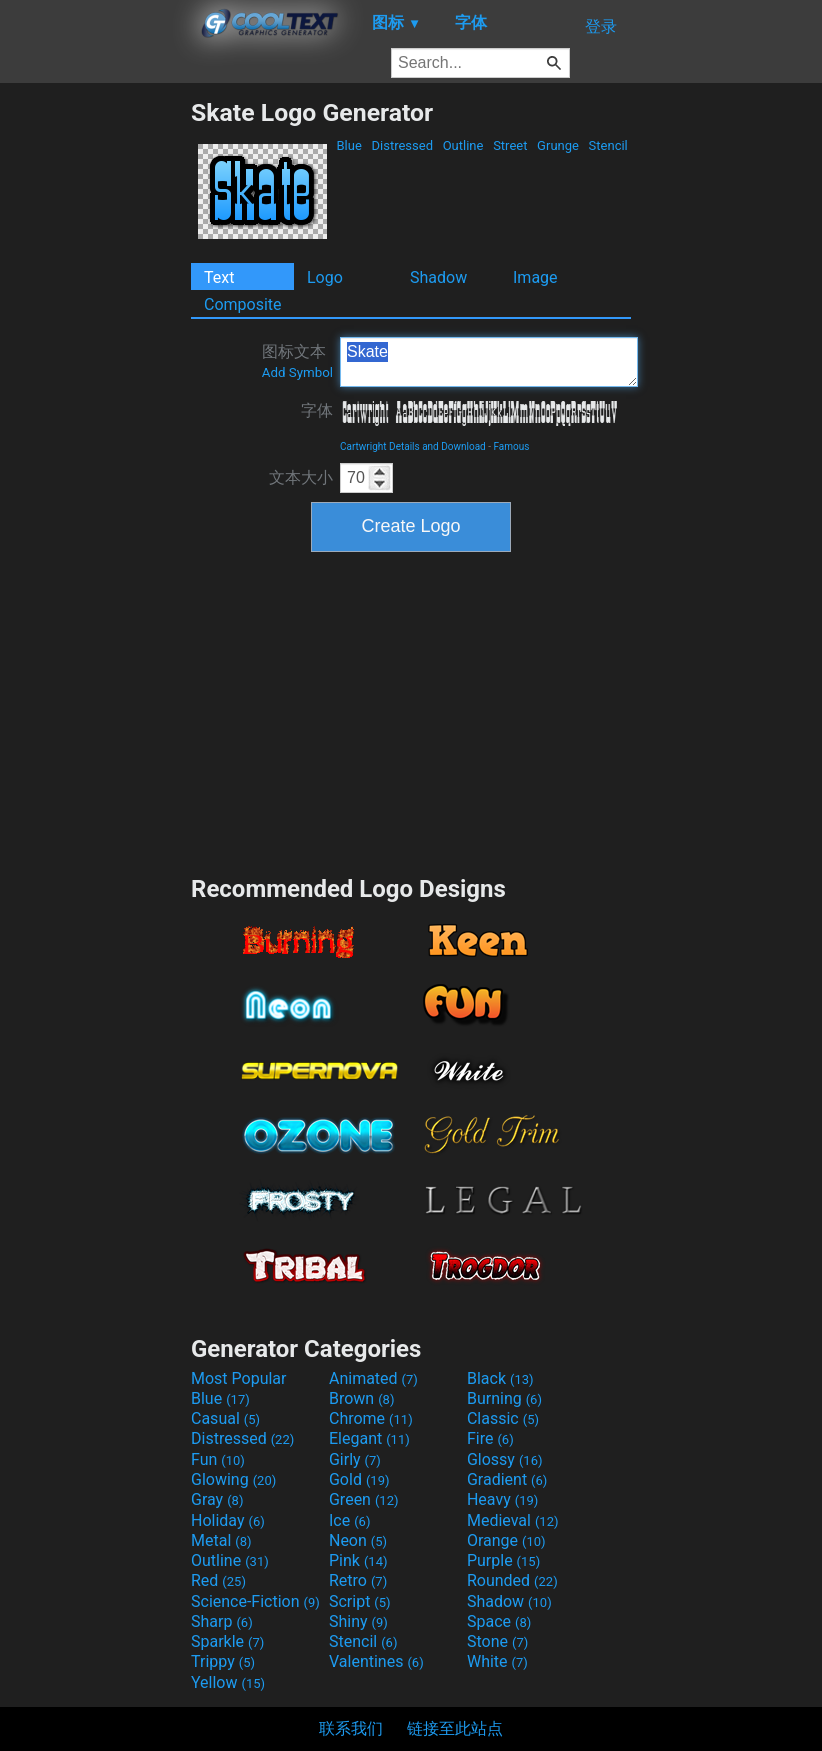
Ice (349, 1520)
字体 (317, 410)
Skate (489, 362)
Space (499, 1621)
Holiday (228, 1520)
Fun (218, 1459)
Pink (358, 1560)
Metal (221, 1540)
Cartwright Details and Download (413, 446)
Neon (358, 1540)
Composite (243, 304)
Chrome (371, 1418)
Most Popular (239, 1378)
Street (510, 145)
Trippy (223, 1661)
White (497, 1661)
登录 (601, 26)
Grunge (558, 145)
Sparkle (227, 1641)
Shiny (358, 1621)
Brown (361, 1398)
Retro (358, 1580)
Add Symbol (297, 372)
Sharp (222, 1621)
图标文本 (297, 361)
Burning (504, 1398)
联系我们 (351, 1728)
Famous (511, 446)
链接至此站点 (455, 1728)
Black (500, 1378)
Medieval (513, 1520)
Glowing (233, 1479)
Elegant (369, 1438)
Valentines (376, 1661)
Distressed (402, 145)
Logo (325, 277)
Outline (462, 145)
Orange (506, 1540)
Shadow (438, 277)
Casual (225, 1418)
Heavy (502, 1499)
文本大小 (301, 477)
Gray (217, 1499)
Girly (355, 1459)
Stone (497, 1641)
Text (219, 277)
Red (218, 1580)
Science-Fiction (255, 1601)
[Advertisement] (95, 398)
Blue (349, 145)
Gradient (507, 1479)
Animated (373, 1378)
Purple (503, 1560)
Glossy (505, 1459)
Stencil (608, 145)
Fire (490, 1438)
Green (364, 1499)
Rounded (512, 1580)
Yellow (228, 1682)
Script (360, 1601)
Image (535, 277)
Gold (359, 1479)
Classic (503, 1418)
